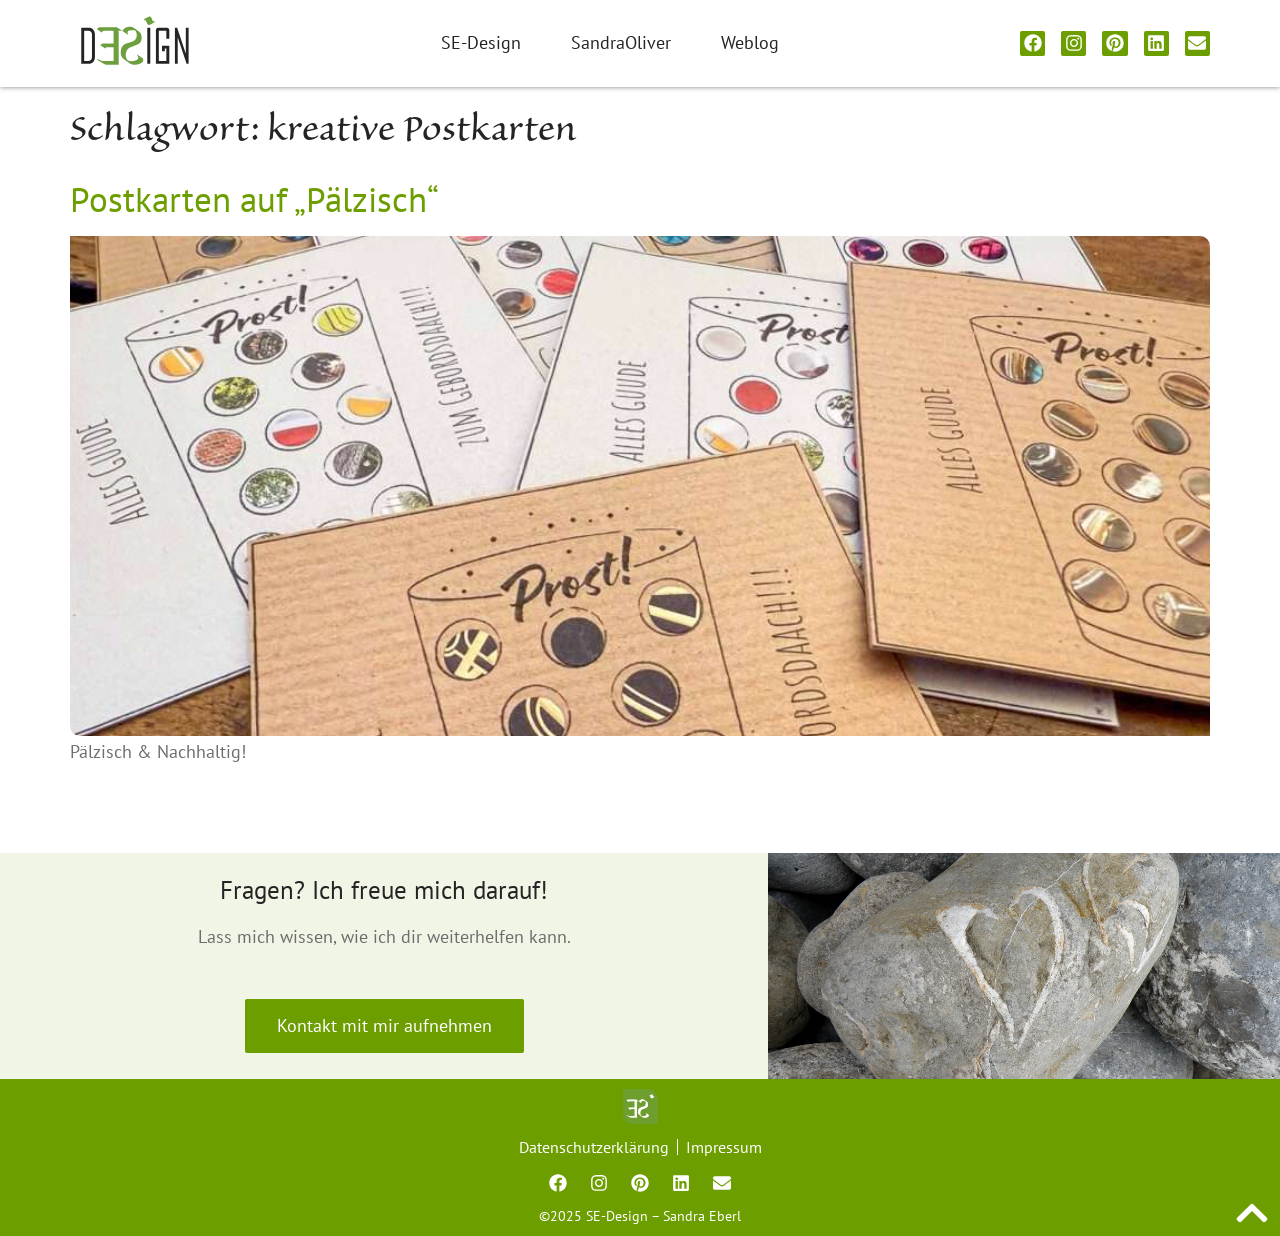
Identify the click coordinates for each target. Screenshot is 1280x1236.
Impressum (724, 1147)
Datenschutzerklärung (594, 1147)
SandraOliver (621, 43)
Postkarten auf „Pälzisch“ (254, 199)
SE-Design (481, 43)
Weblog (750, 43)
